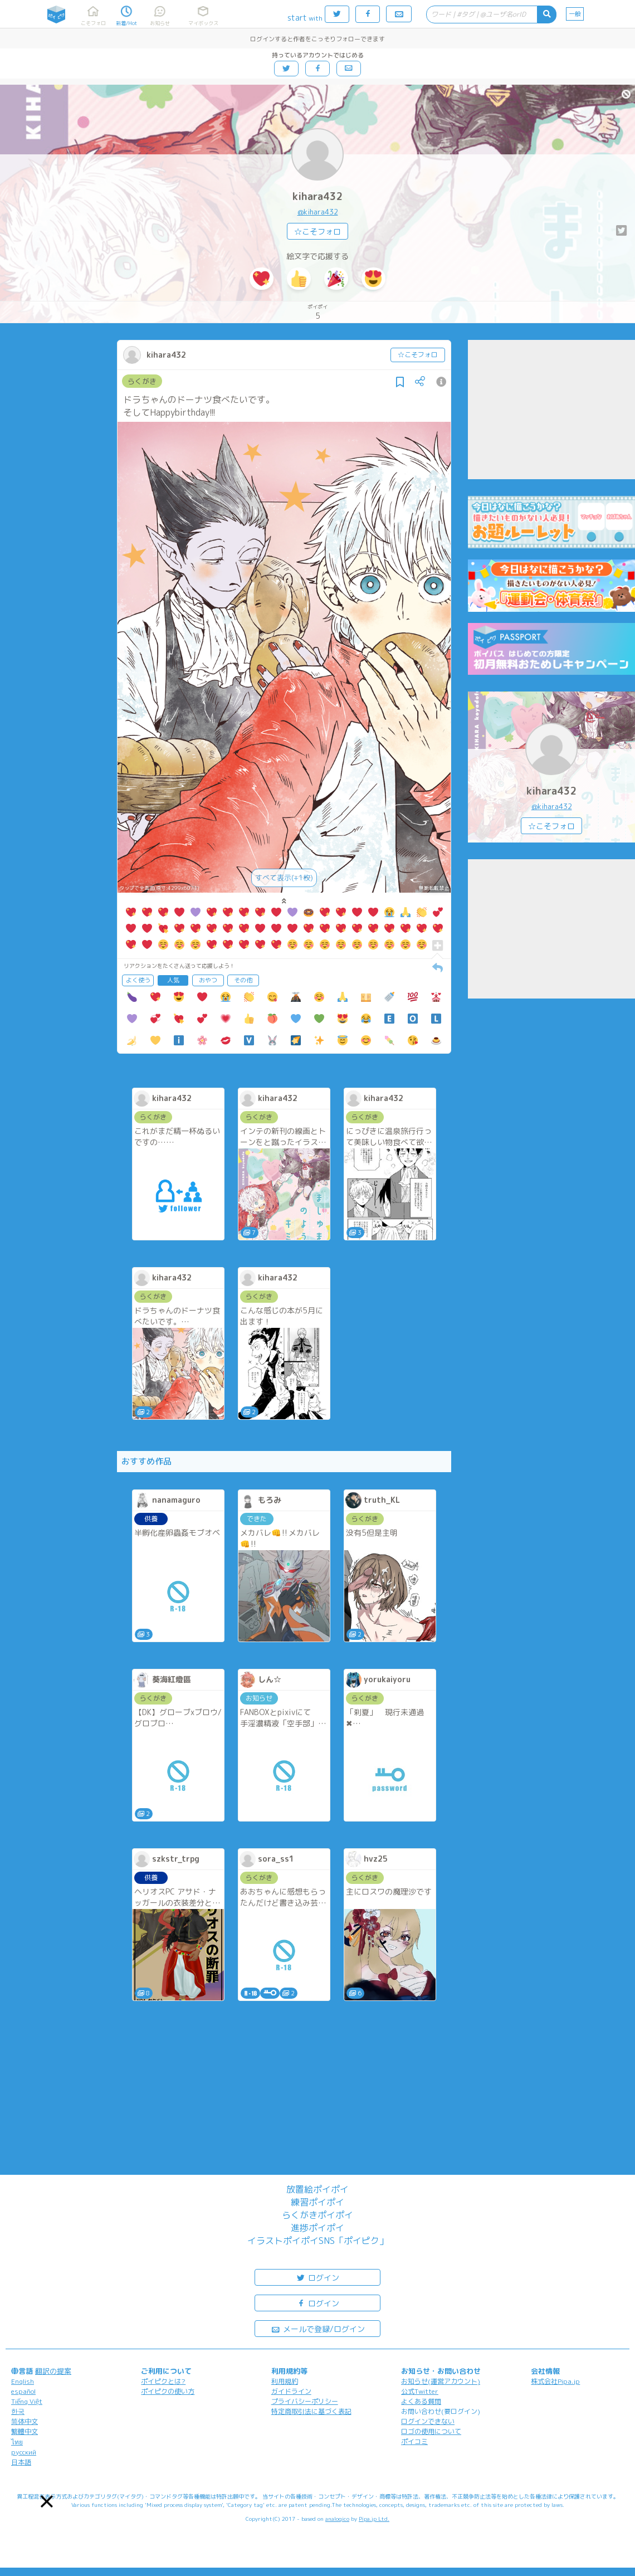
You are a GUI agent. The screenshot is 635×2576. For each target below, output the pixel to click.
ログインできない (428, 2421)
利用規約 (284, 2381)
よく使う (138, 980)
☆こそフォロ (317, 231)
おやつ (208, 980)
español (23, 2391)
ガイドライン (291, 2391)
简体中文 (24, 2421)
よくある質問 (421, 2401)
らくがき (142, 381)
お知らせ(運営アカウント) (440, 2381)
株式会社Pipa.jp (555, 2381)
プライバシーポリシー (304, 2401)
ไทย (17, 2442)
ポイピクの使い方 (167, 2391)
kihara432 (317, 196)
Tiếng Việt (26, 2401)
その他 (243, 980)
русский (23, 2452)
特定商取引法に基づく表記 (311, 2411)
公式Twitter (419, 2391)
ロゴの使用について (431, 2431)
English (22, 2381)
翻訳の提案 (53, 2371)
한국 (18, 2411)
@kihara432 (317, 212)
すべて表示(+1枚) (284, 878)
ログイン (317, 2277)
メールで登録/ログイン (318, 2328)
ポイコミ (414, 2441)
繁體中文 (24, 2431)
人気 (173, 980)
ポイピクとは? (163, 2381)
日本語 (21, 2462)
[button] (47, 2501)
